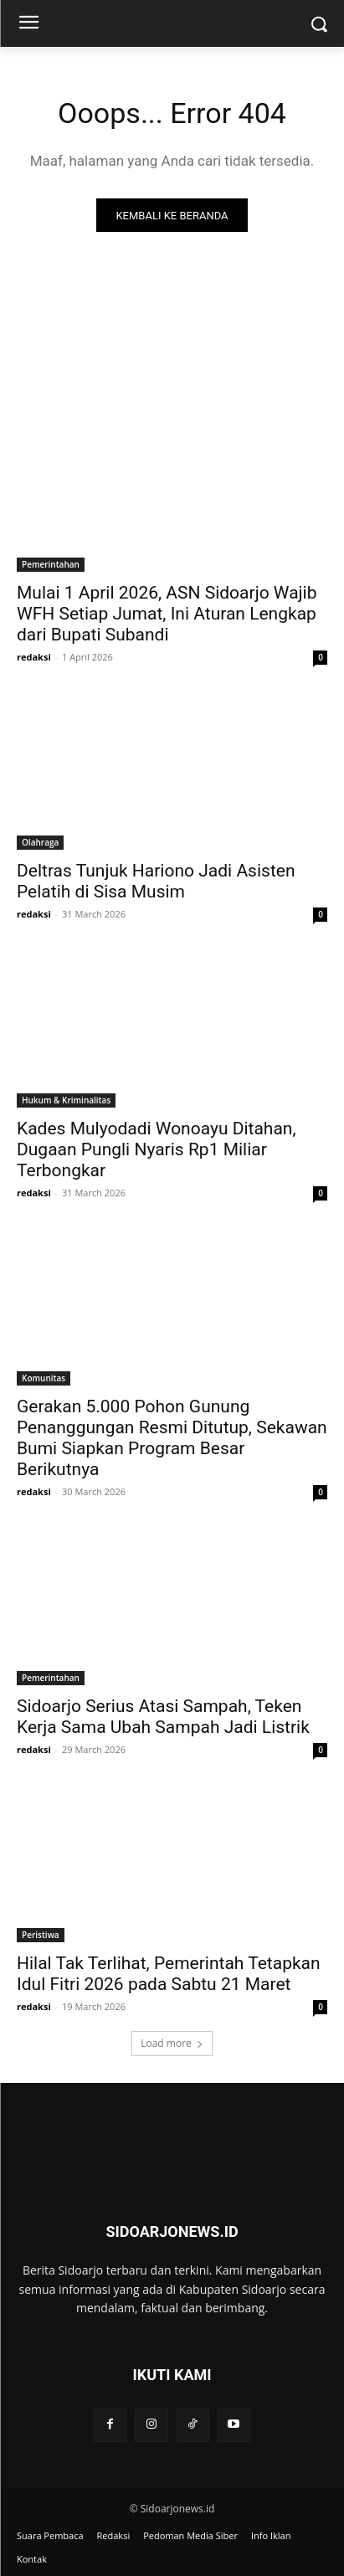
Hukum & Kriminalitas (66, 1100)
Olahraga (40, 842)
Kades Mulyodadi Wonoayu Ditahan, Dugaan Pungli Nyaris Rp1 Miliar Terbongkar (156, 1149)
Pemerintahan (51, 564)
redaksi (34, 656)
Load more (172, 2043)
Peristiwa (40, 1935)
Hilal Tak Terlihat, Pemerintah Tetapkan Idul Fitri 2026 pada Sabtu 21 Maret (169, 1973)
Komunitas (43, 1378)
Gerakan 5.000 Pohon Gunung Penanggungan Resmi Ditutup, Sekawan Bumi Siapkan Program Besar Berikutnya (172, 1437)
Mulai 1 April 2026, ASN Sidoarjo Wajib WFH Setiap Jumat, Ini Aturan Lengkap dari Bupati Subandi (167, 614)
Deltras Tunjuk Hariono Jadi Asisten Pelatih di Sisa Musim (156, 881)
